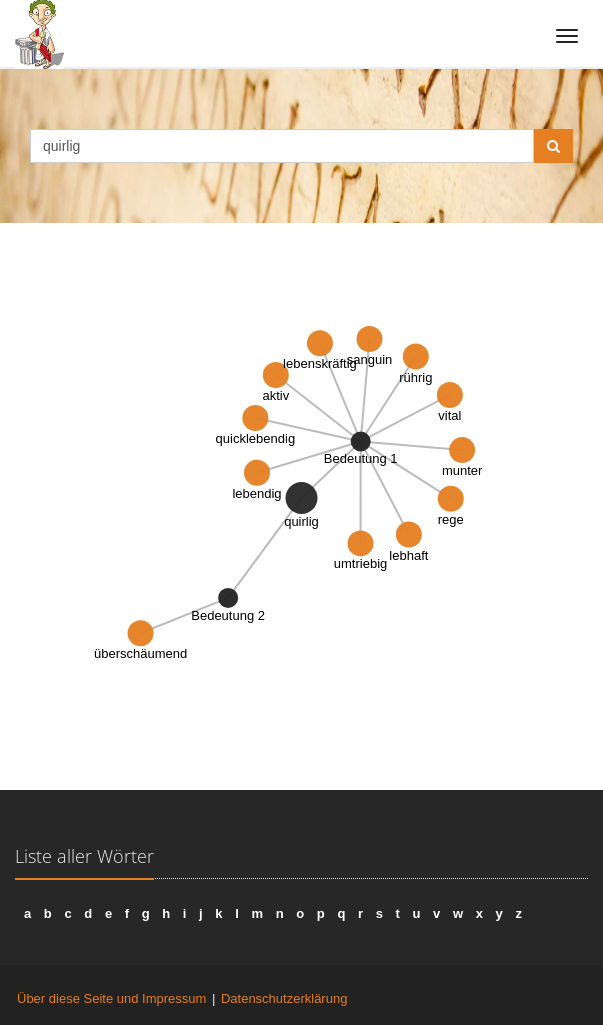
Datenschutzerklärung (284, 998)
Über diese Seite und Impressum (111, 998)
